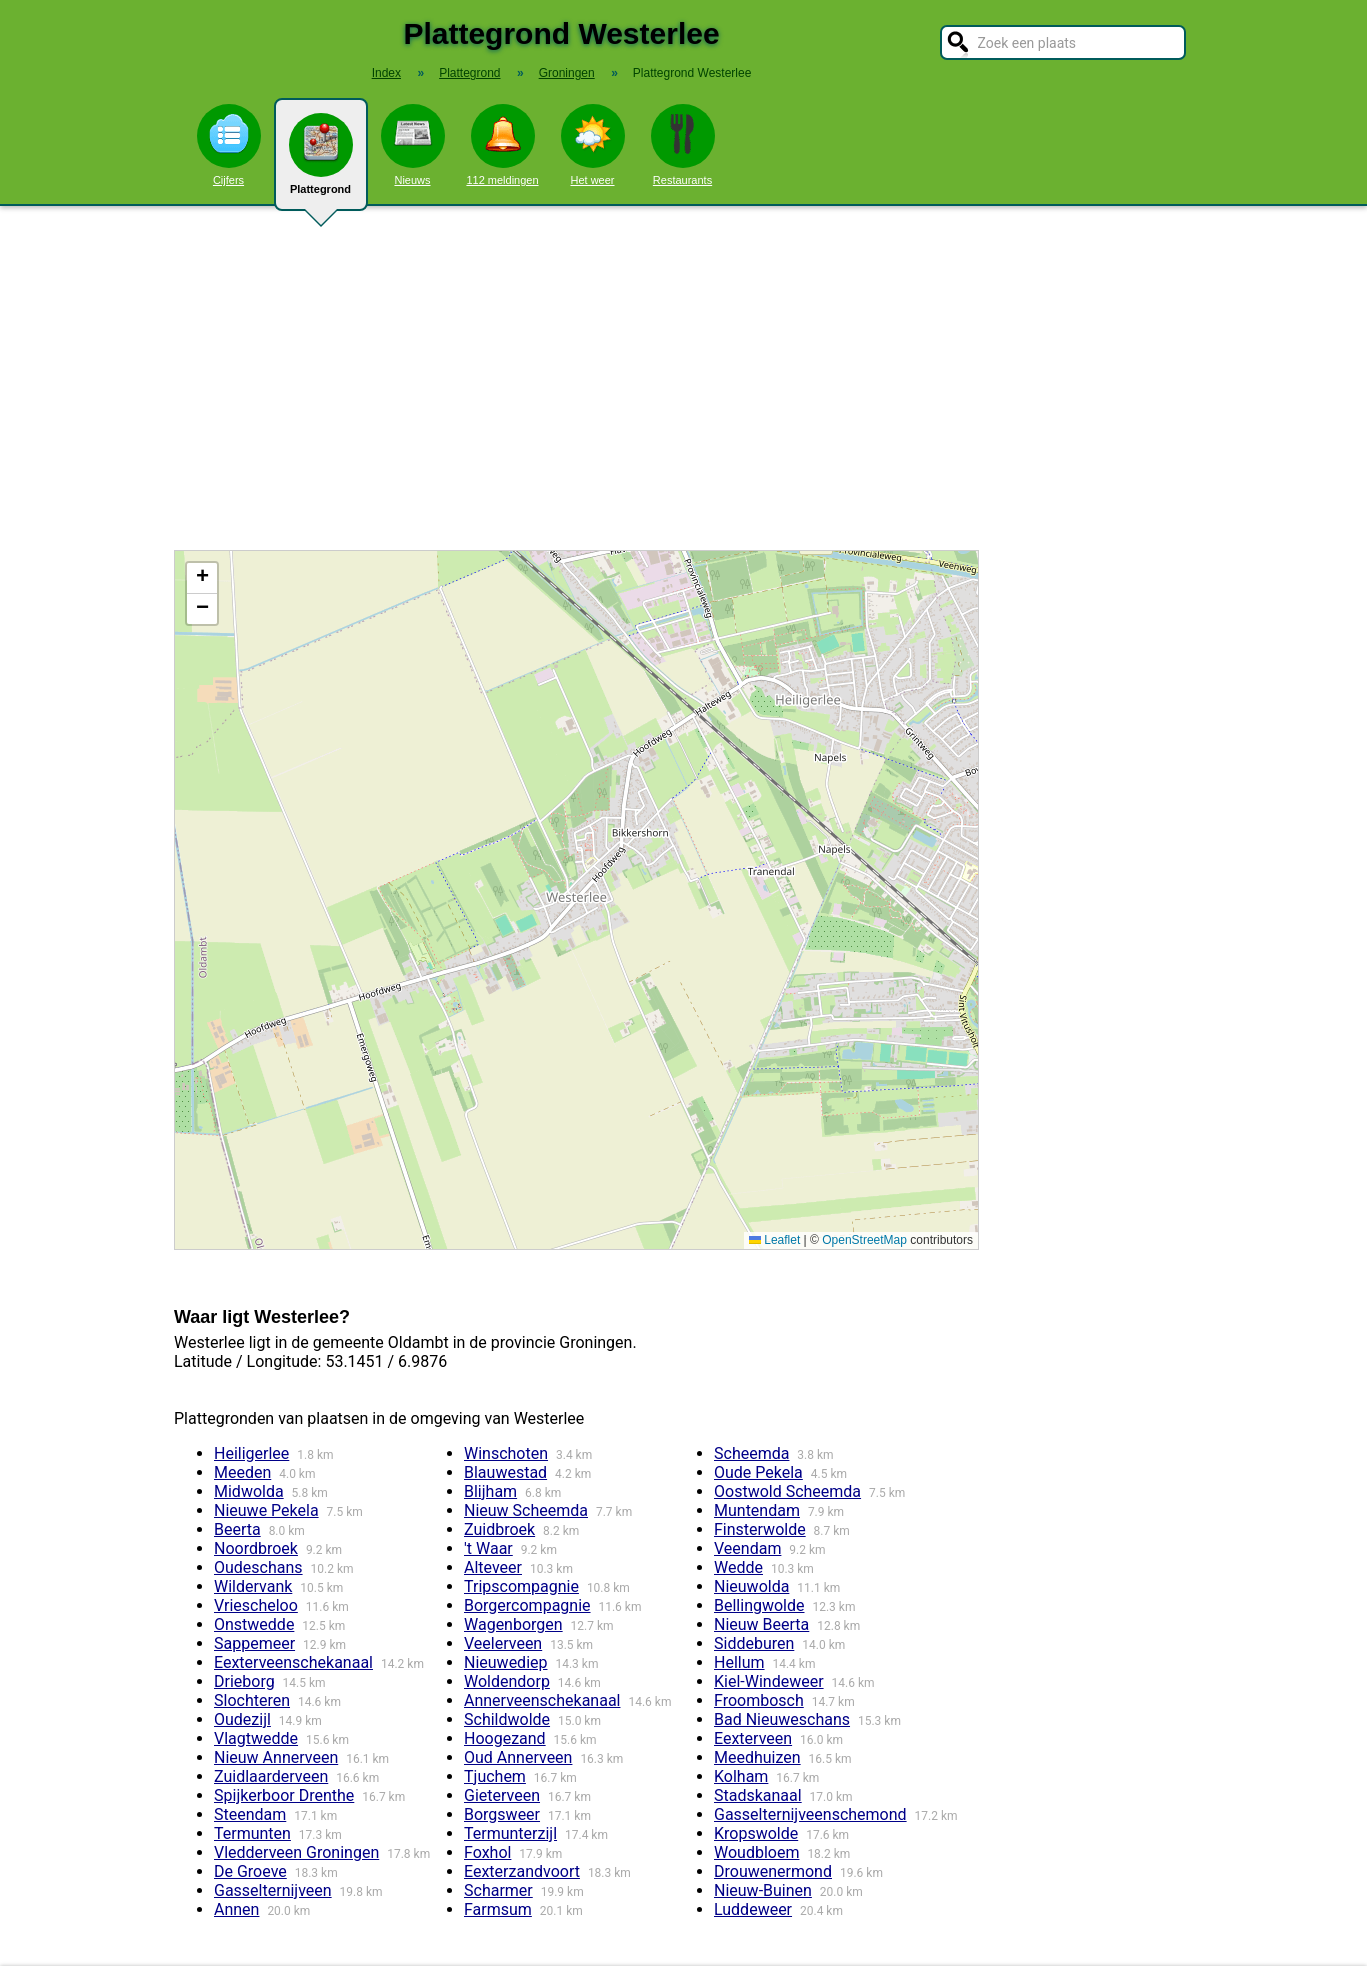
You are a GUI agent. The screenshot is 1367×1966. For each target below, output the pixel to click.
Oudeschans (258, 1567)
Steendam (250, 1814)
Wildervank (253, 1586)
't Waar (488, 1548)
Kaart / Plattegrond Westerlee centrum (574, 900)
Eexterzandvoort (522, 1871)
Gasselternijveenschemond (810, 1814)
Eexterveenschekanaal (293, 1662)
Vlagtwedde (256, 1738)
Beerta (237, 1529)
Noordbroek (256, 1548)
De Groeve (250, 1871)
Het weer (593, 145)
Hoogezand (505, 1738)
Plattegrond (321, 162)
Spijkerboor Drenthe (284, 1795)
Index (386, 73)
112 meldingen (502, 145)
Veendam (747, 1548)
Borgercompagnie (527, 1605)
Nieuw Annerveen (276, 1757)
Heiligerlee (251, 1453)
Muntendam (757, 1510)
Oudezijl (242, 1719)
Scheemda (751, 1453)
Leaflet (774, 1240)
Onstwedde (254, 1624)
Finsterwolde (760, 1529)
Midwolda (249, 1491)
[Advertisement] (684, 378)
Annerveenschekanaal (542, 1700)
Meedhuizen (757, 1757)
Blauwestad (505, 1472)
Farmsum (498, 1909)
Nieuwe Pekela (266, 1510)
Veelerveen (503, 1643)
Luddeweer (753, 1909)
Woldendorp (507, 1681)
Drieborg (244, 1681)
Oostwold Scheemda (787, 1491)
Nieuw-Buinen (763, 1890)
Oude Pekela (758, 1472)
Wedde (738, 1567)
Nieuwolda (751, 1586)
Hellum (739, 1662)
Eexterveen (753, 1738)
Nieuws (413, 145)
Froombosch (759, 1700)
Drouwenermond (773, 1871)
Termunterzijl (510, 1833)
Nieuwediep (506, 1662)
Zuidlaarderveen (271, 1776)
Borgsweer (502, 1814)
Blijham (490, 1491)
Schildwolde (507, 1719)
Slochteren (252, 1700)
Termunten (252, 1833)
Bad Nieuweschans (782, 1719)
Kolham (741, 1776)
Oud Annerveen (518, 1757)
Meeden (242, 1472)
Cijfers (229, 145)
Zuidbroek (499, 1529)
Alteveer (493, 1567)
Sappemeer (254, 1643)
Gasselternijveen (273, 1890)
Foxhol (487, 1852)
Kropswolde (756, 1833)
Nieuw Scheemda (526, 1510)
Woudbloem (756, 1852)
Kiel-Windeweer (769, 1681)
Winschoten (506, 1453)
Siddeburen (754, 1643)
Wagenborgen (513, 1624)
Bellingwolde (759, 1605)
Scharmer (498, 1890)
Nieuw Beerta (761, 1624)
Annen (236, 1909)
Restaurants (683, 145)
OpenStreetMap (864, 1240)
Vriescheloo (256, 1605)
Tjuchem (495, 1776)
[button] (202, 578)
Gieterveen (502, 1795)
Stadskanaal (758, 1795)
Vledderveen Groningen (296, 1852)
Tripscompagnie (521, 1586)
